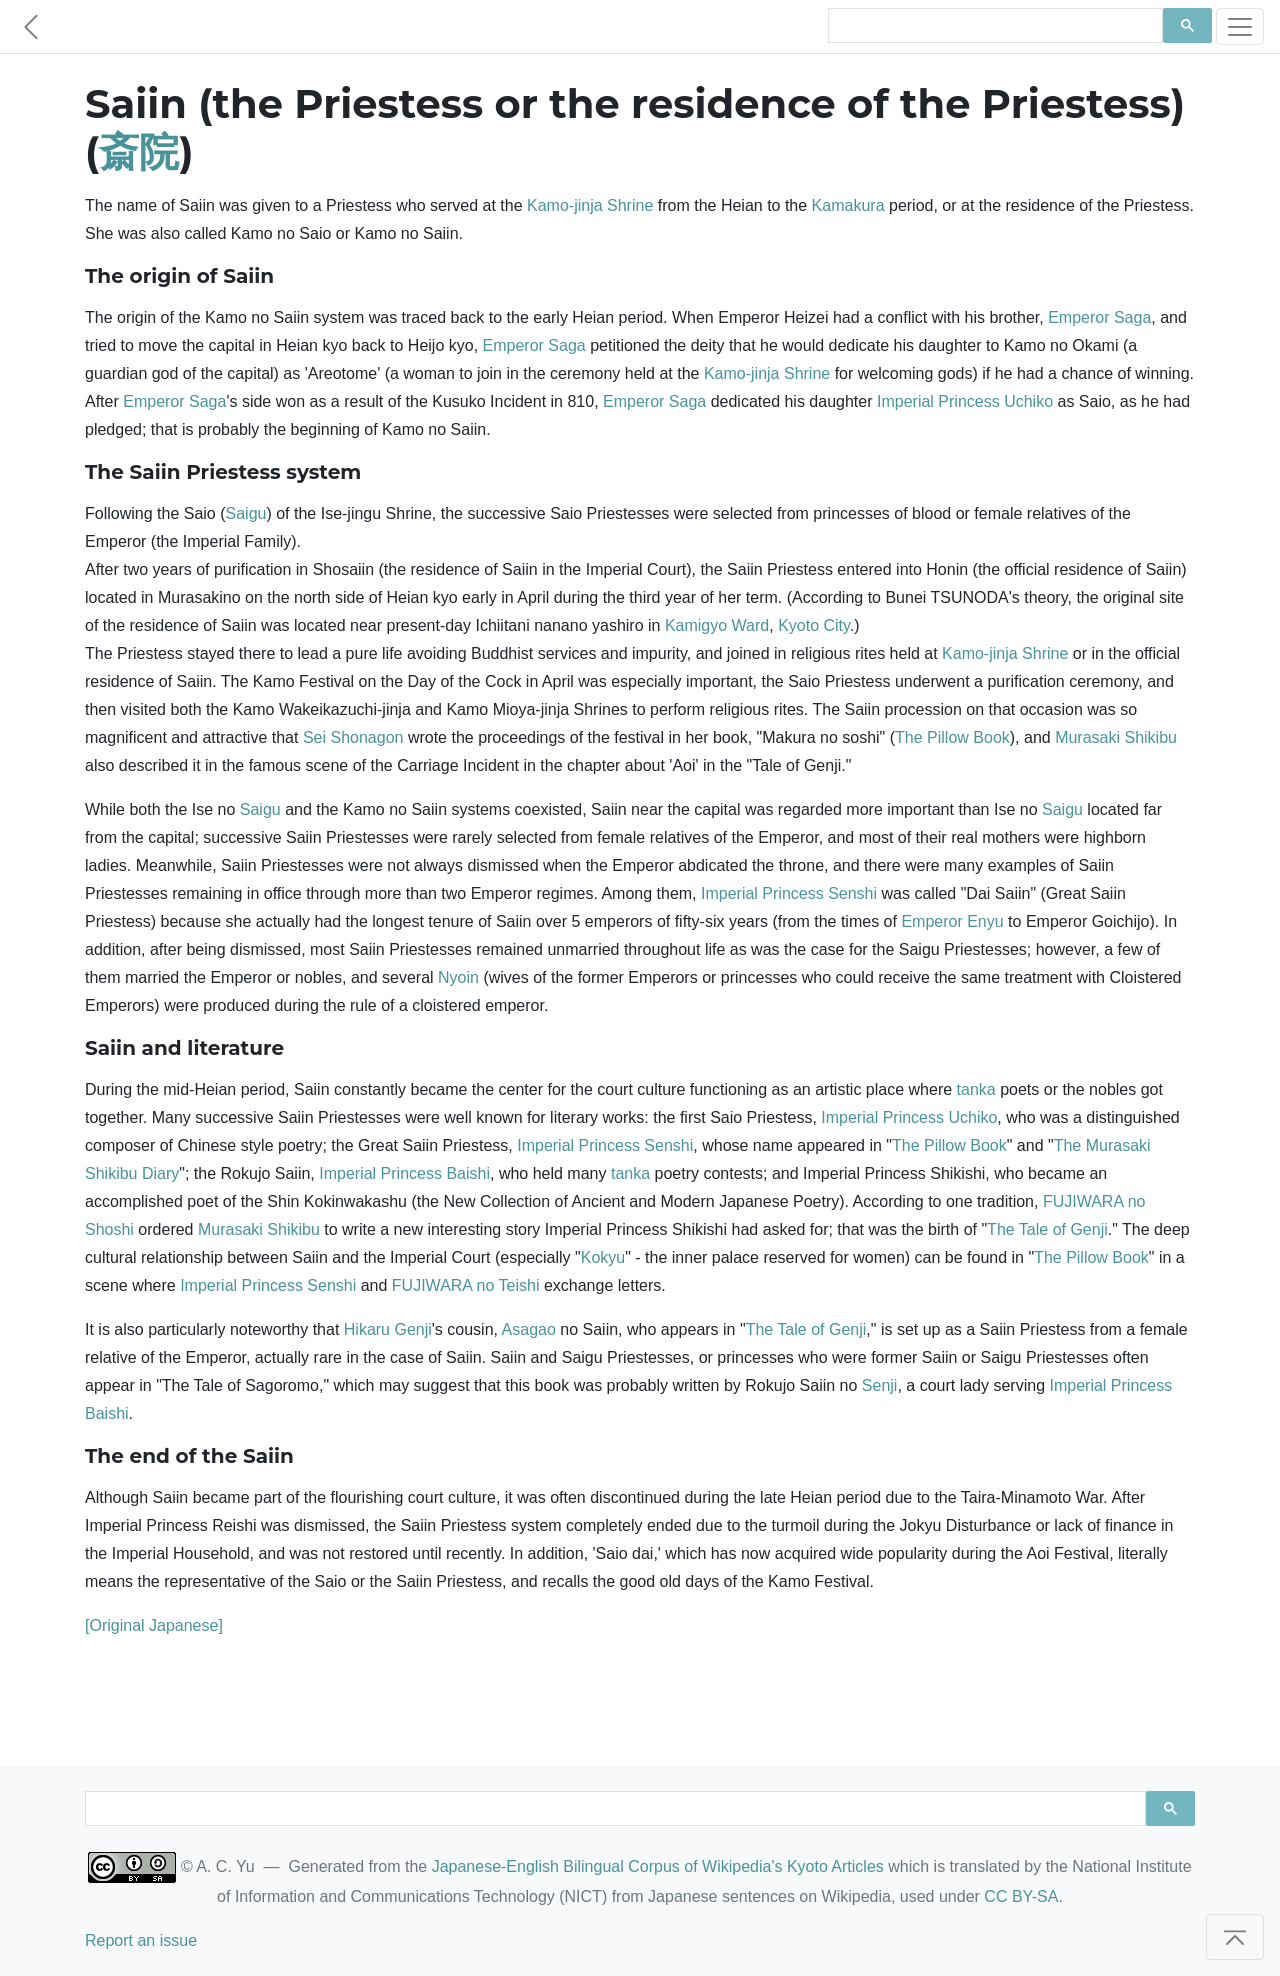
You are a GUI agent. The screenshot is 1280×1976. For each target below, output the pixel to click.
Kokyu (603, 1257)
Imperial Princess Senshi (789, 893)
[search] (993, 26)
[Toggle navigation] (1240, 26)
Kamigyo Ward (717, 625)
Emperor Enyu (952, 921)
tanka (976, 1089)
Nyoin (458, 977)
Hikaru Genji (388, 1329)
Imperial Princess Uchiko (965, 401)
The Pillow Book (952, 737)
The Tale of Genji (1047, 1229)
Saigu (246, 513)
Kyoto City (814, 625)
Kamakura (848, 205)
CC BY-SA (1021, 1896)
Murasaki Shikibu (1116, 737)
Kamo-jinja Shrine (590, 205)
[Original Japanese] (154, 1625)
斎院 (139, 151)
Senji (880, 1385)
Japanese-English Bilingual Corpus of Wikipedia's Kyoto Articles (658, 1866)
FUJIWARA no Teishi (466, 1285)
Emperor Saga (1099, 317)
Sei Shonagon (353, 737)
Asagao (529, 1329)
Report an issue (141, 1940)
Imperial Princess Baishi (404, 1173)
